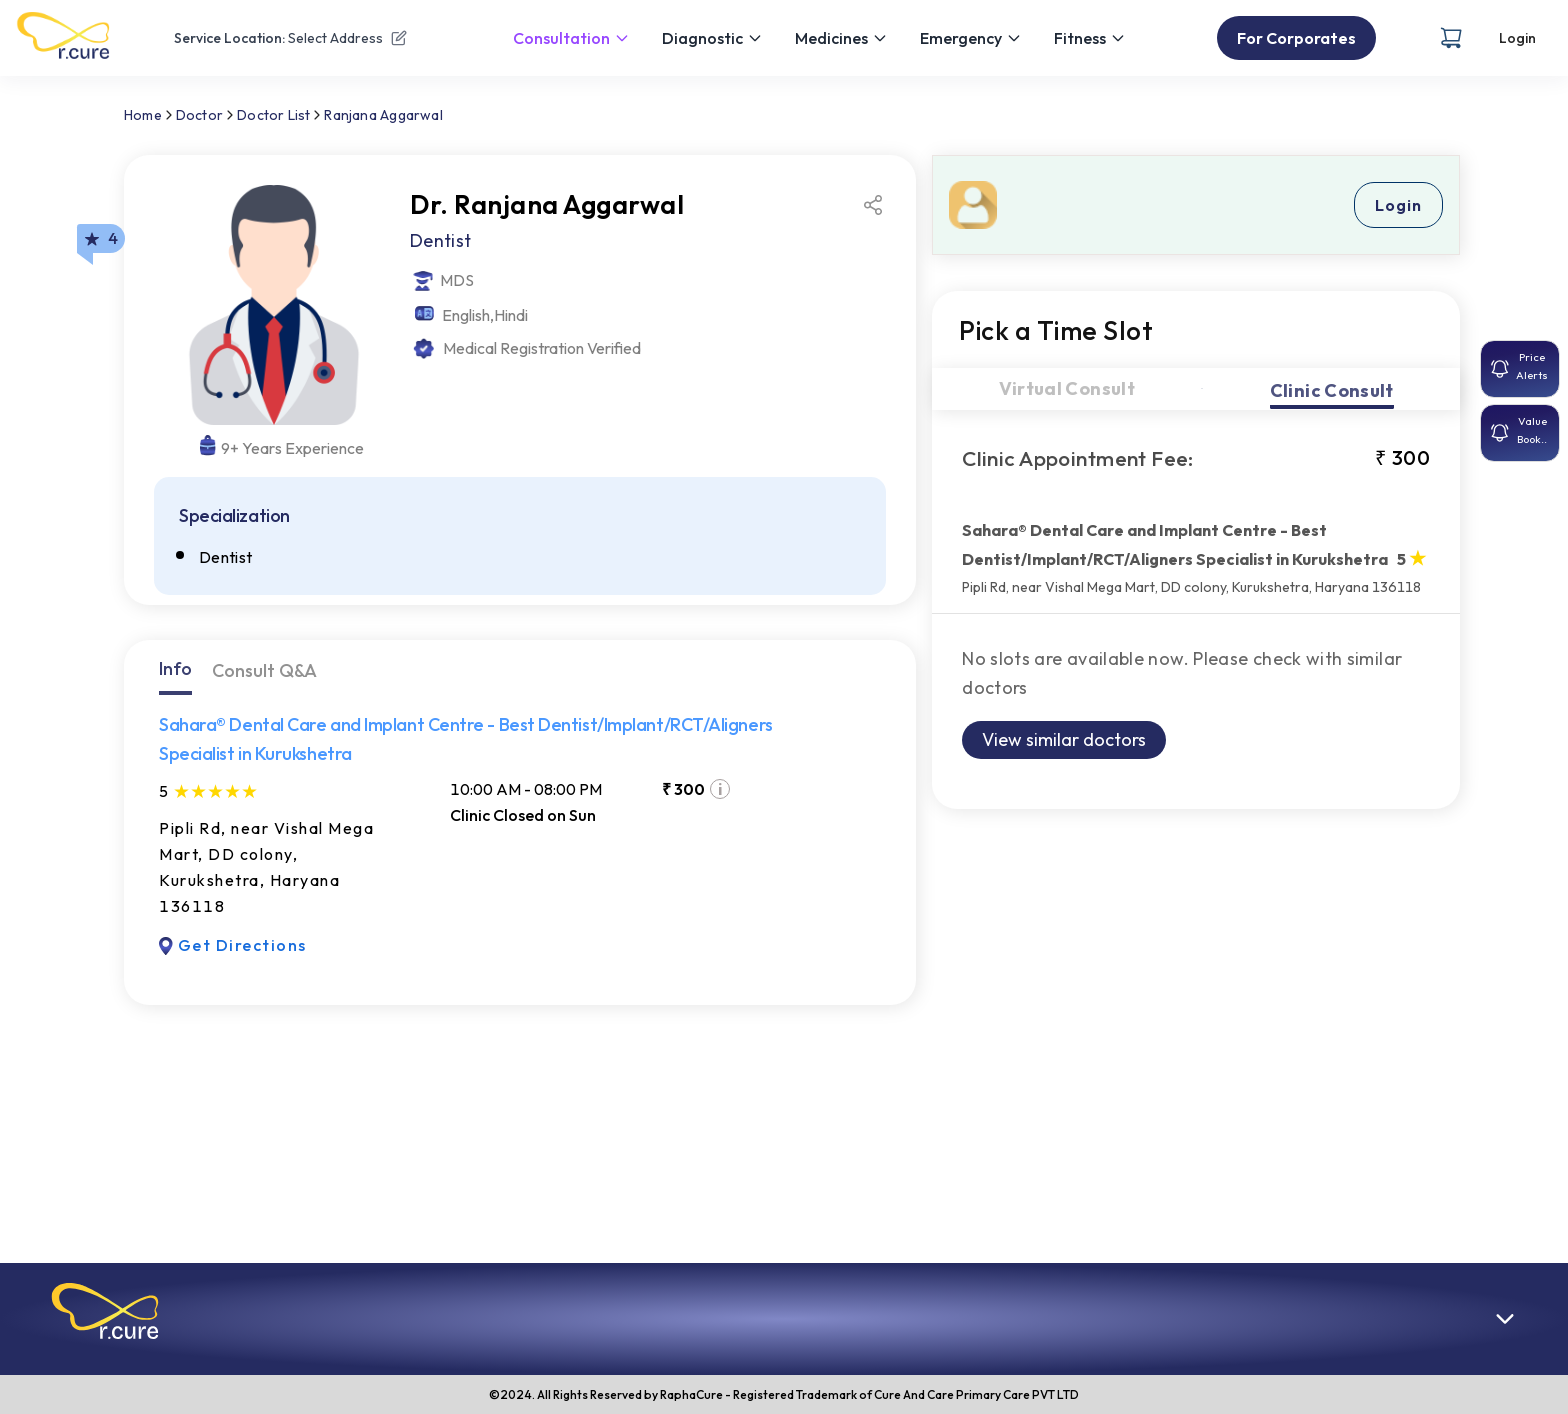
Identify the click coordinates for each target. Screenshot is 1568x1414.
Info (175, 668)
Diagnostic (712, 38)
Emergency (971, 38)
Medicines (841, 38)
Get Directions (233, 945)
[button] (105, 1311)
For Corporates (1296, 38)
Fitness (1090, 38)
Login (1517, 38)
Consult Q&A (264, 670)
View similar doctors (1064, 739)
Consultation (571, 38)
